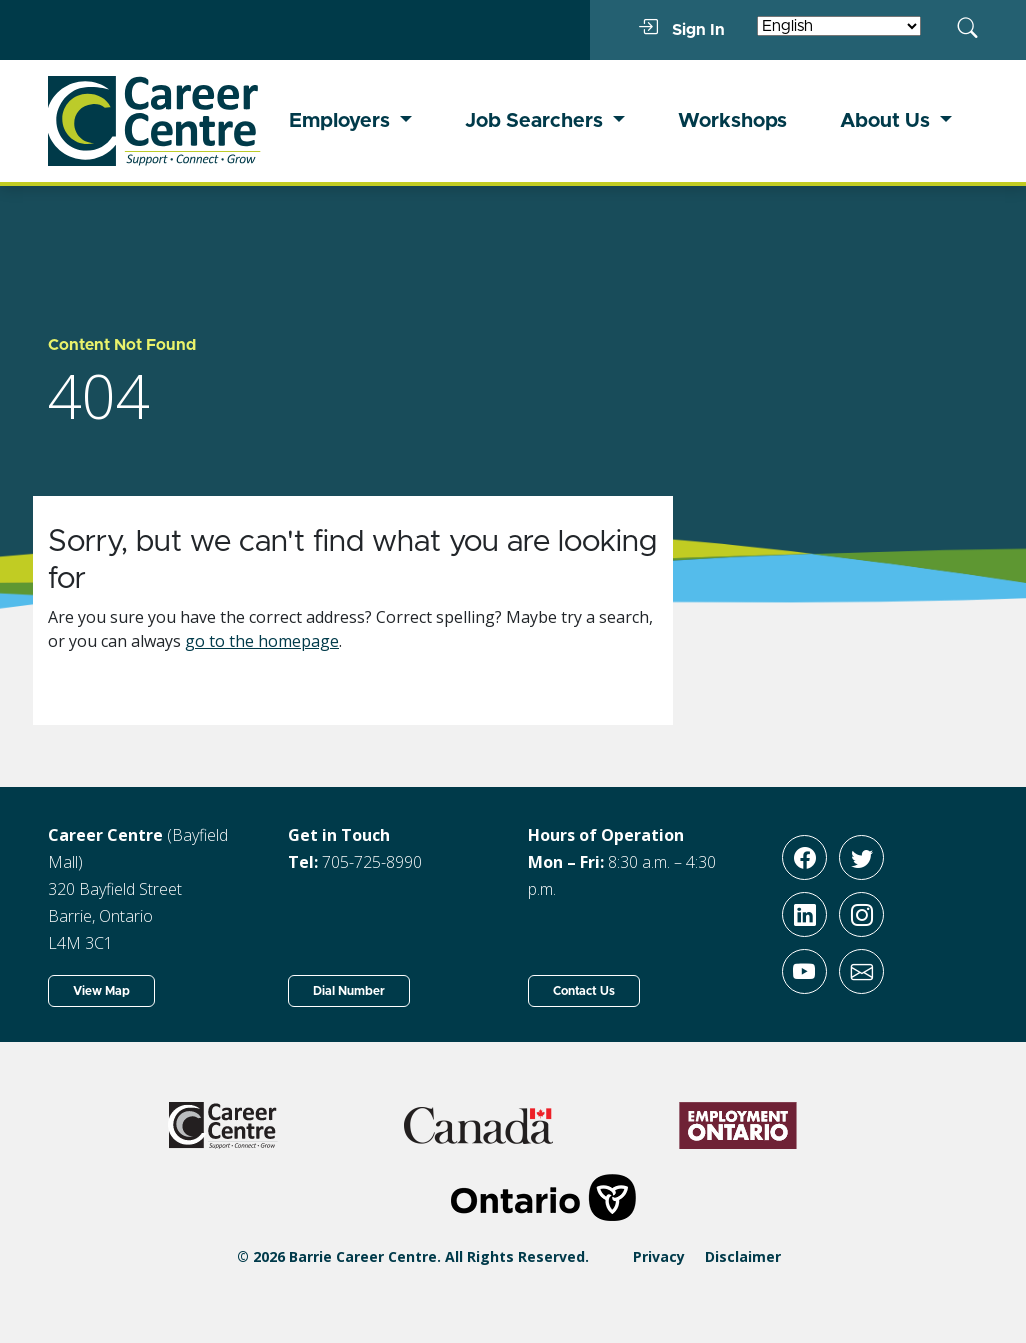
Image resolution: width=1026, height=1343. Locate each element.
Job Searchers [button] (536, 121)
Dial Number (349, 991)
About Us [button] (887, 121)
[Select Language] (839, 26)
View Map (101, 991)
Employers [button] (342, 121)
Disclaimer (743, 1256)
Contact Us (584, 991)
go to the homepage (262, 641)
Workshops (732, 121)
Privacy (659, 1256)
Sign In (681, 29)
